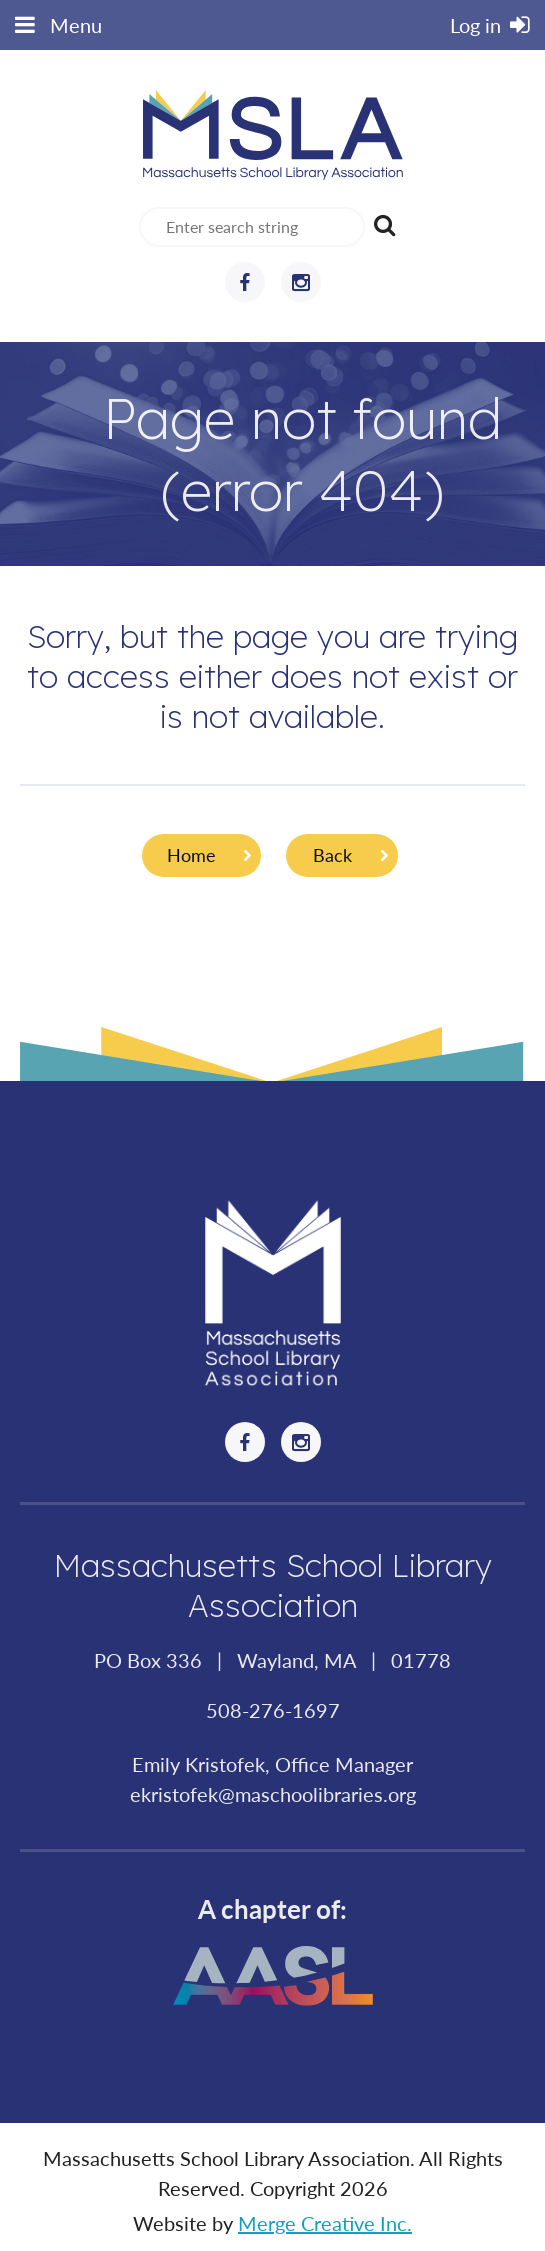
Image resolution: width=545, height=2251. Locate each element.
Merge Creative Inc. (325, 2223)
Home (191, 855)
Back (332, 855)
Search (384, 225)
